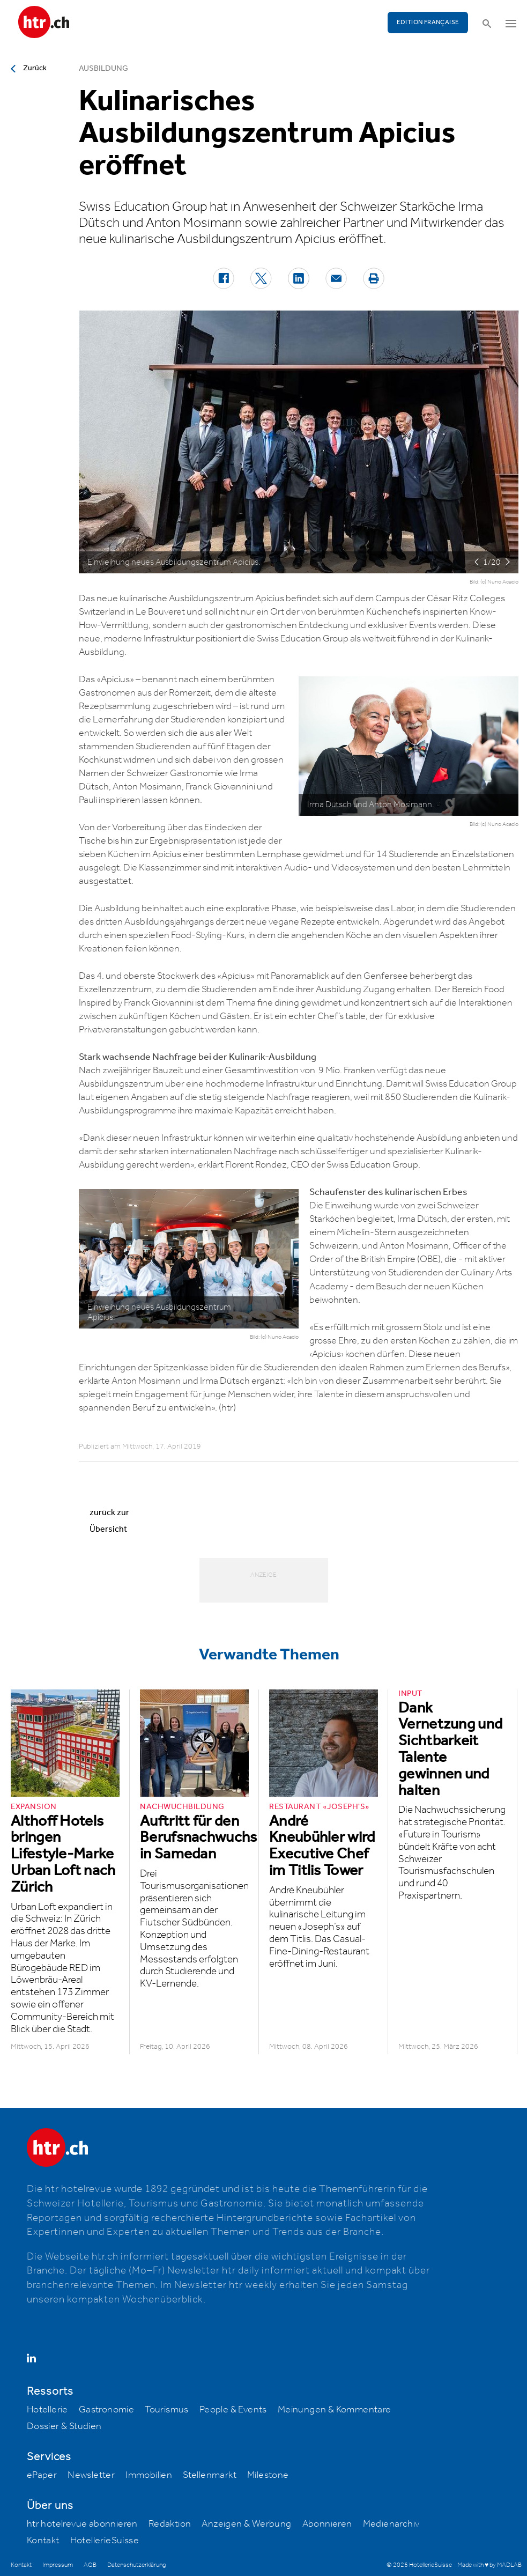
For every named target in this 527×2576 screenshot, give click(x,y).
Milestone (268, 2475)
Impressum (57, 2565)
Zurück (35, 68)
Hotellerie (47, 2409)
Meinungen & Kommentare (334, 2409)
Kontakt (43, 2540)
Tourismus (167, 2409)
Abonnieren (327, 2523)
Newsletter (91, 2475)
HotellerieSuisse (104, 2540)
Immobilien (148, 2475)
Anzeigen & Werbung (246, 2523)
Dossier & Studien (64, 2426)
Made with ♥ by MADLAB (489, 2565)
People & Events (233, 2409)
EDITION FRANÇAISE (428, 22)
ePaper (42, 2475)
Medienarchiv (391, 2523)
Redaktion (170, 2523)
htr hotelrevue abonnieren (82, 2523)
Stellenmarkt (209, 2475)
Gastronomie (106, 2409)
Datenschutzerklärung (136, 2565)
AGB (90, 2565)
